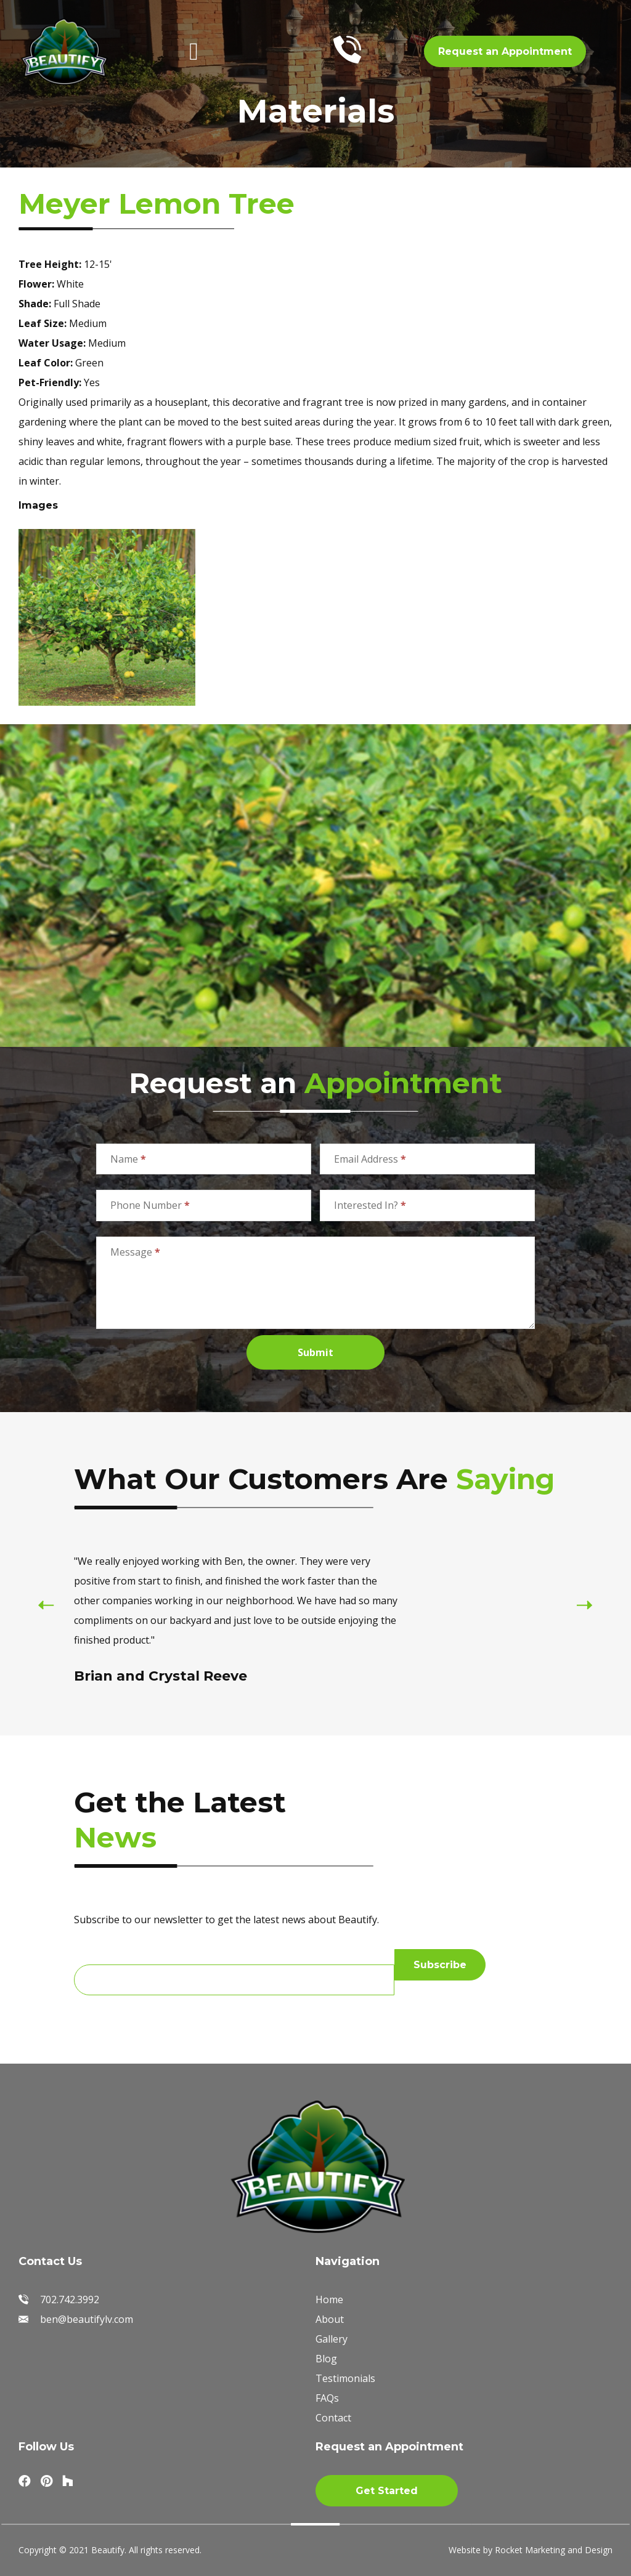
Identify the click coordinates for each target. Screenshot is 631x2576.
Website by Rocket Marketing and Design (531, 2550)
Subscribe (439, 1965)
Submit (315, 1352)
